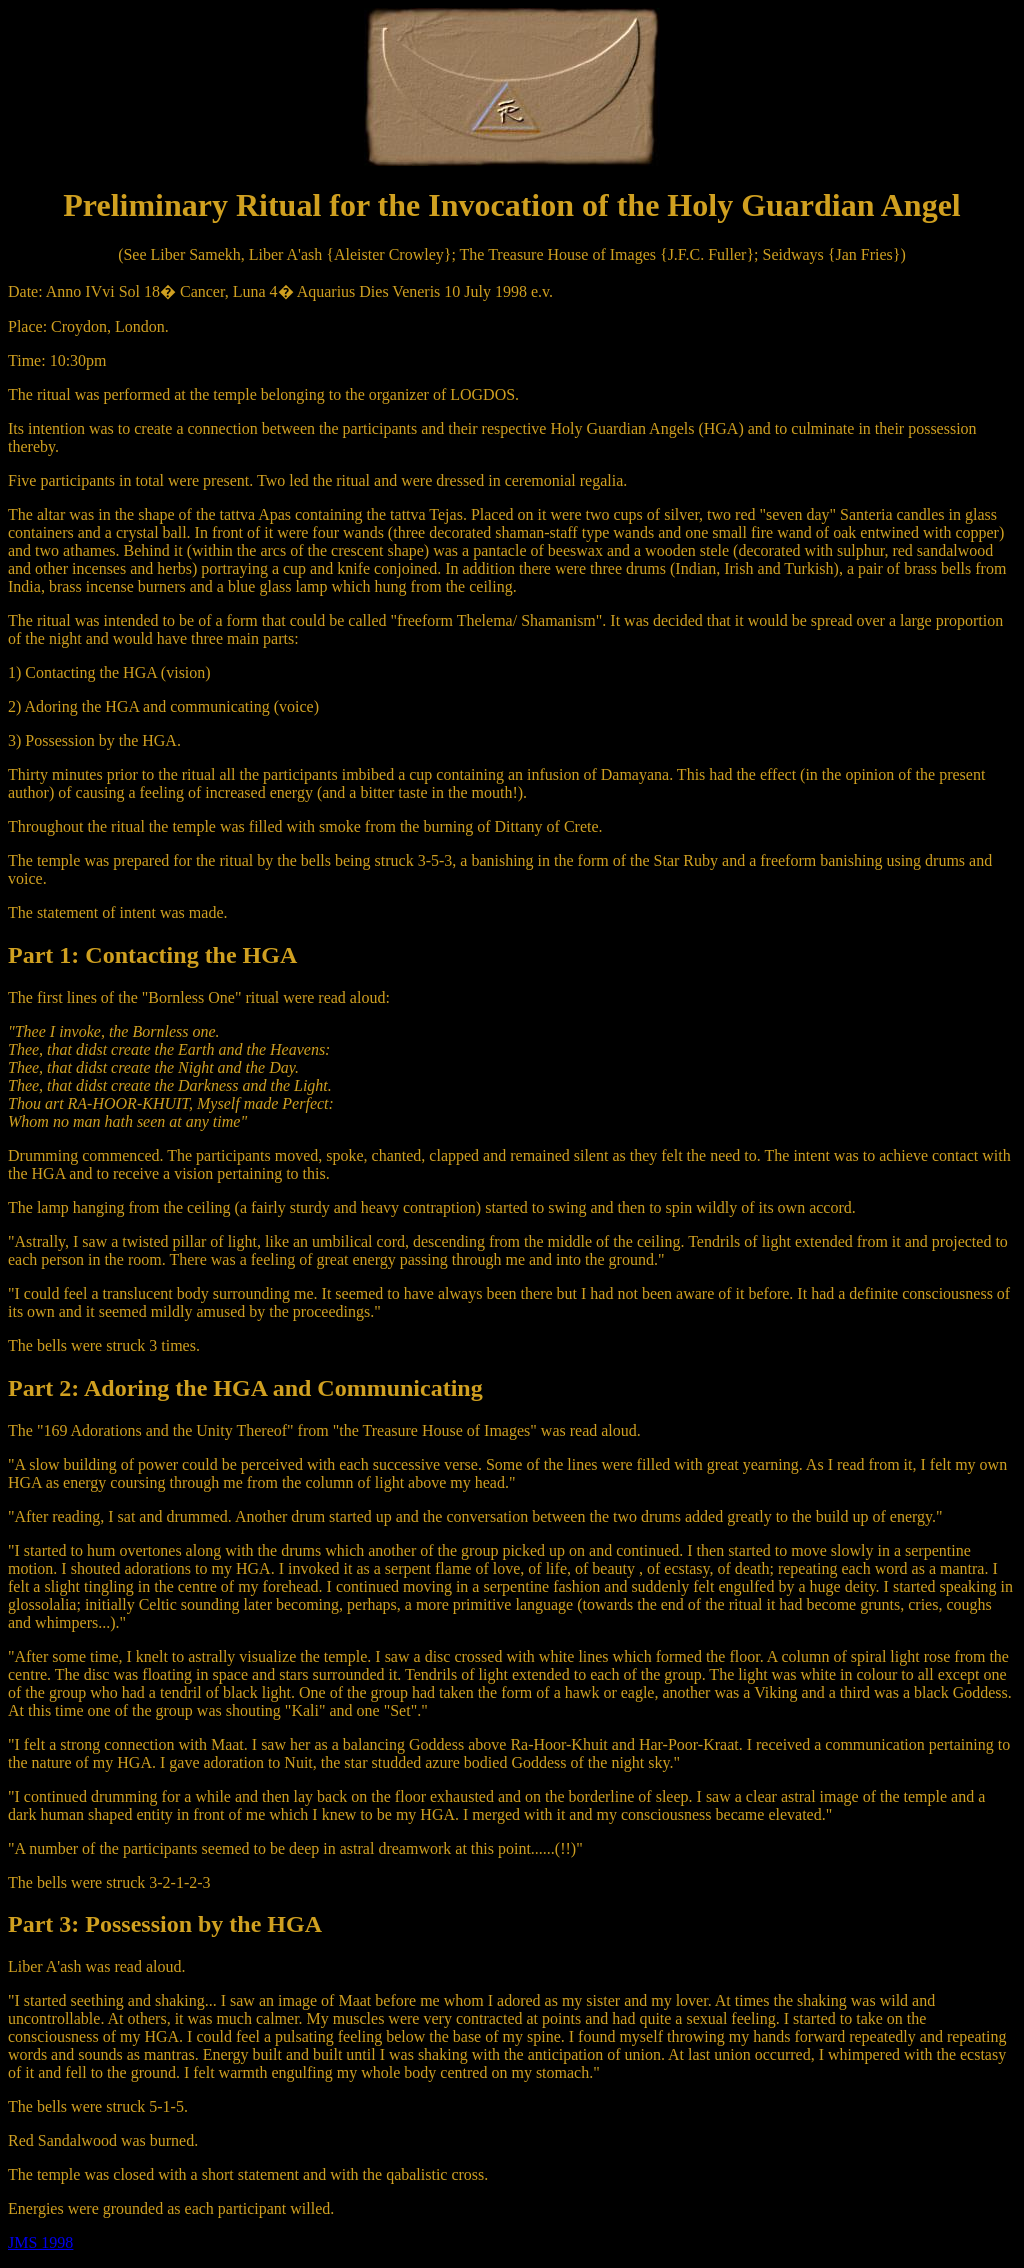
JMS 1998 (40, 2242)
